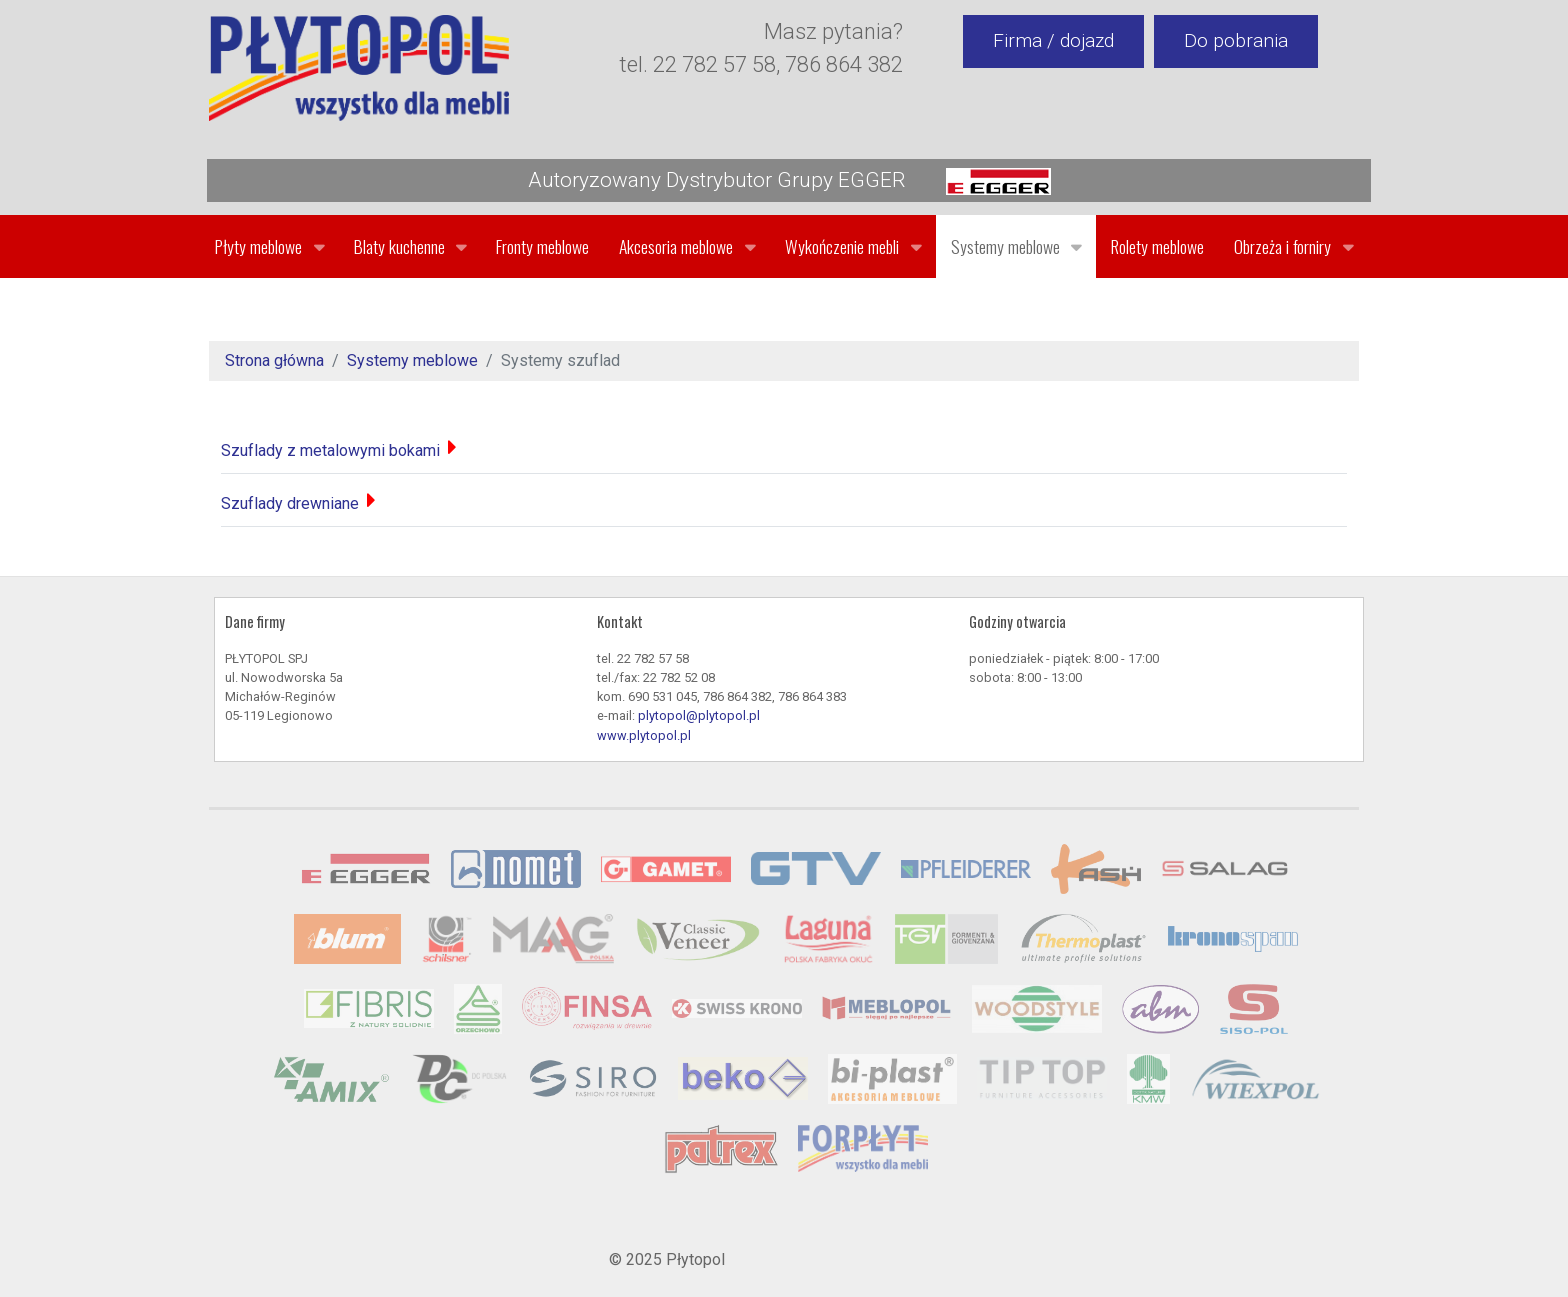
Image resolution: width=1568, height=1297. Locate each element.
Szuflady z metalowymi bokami (330, 450)
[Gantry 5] (359, 68)
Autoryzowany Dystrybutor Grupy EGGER (789, 181)
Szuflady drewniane (290, 503)
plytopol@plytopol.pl (699, 715)
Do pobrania (1236, 40)
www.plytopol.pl (644, 735)
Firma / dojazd (1053, 40)
